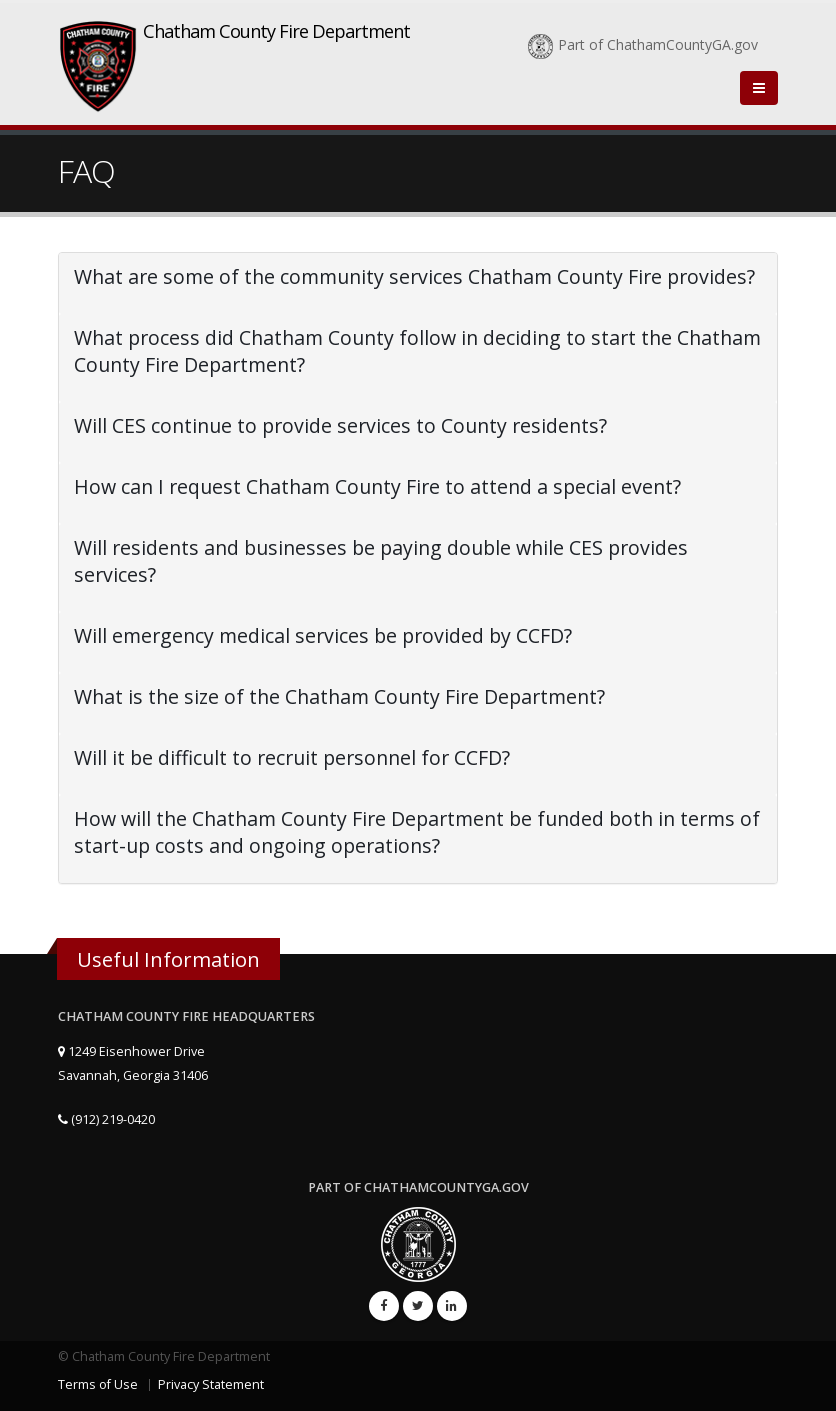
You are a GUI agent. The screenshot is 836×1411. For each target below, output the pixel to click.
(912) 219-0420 (106, 1119)
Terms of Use (98, 1384)
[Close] (759, 88)
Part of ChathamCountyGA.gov (643, 44)
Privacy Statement (211, 1384)
